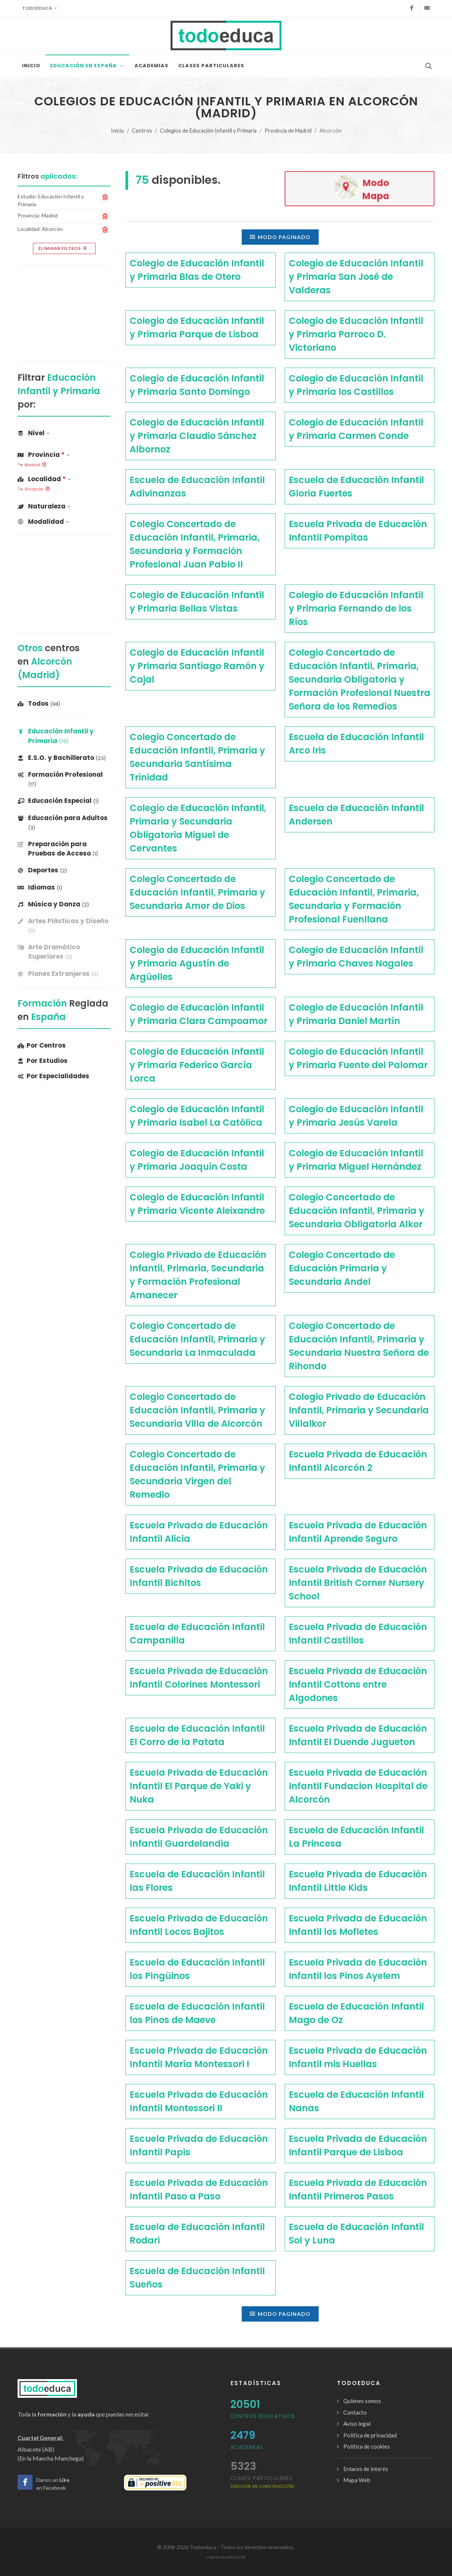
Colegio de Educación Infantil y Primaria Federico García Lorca (197, 1065)
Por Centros (42, 1045)
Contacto (355, 2412)
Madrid (32, 465)
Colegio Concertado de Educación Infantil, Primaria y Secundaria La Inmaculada (197, 1339)
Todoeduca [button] (39, 8)
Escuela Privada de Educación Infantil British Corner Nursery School (358, 1582)
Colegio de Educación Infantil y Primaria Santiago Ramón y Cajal (197, 666)
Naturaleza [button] (44, 506)
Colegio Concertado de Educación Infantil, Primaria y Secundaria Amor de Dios (197, 892)
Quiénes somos (362, 2400)
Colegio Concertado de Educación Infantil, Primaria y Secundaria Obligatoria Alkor (356, 1210)
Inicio (117, 130)
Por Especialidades (53, 1075)
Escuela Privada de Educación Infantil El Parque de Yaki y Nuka (199, 1786)
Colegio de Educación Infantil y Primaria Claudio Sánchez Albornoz (197, 435)
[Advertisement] (64, 313)
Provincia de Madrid (288, 130)
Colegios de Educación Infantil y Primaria (208, 130)
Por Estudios (43, 1060)
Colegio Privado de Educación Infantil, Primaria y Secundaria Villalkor (359, 1410)
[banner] (64, 925)
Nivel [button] (34, 433)
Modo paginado (280, 236)
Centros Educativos (262, 2416)
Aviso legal (357, 2423)
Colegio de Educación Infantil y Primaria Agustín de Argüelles (197, 963)
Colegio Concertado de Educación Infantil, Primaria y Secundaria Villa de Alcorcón (197, 1410)
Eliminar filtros (63, 248)
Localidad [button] (44, 478)
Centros (142, 130)
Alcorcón (34, 489)
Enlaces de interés (365, 2468)
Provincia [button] (44, 454)
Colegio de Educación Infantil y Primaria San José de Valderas (356, 276)
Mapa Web (356, 2480)
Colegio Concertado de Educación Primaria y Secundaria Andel (342, 1268)
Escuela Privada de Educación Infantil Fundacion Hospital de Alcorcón (358, 1786)
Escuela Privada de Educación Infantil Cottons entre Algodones (358, 1684)
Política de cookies (366, 2446)
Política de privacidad (370, 2435)
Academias (246, 2447)
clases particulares (262, 2481)
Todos (39, 703)
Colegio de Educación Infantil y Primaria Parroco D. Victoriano (356, 334)
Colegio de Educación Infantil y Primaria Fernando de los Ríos (356, 608)
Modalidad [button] (43, 521)
